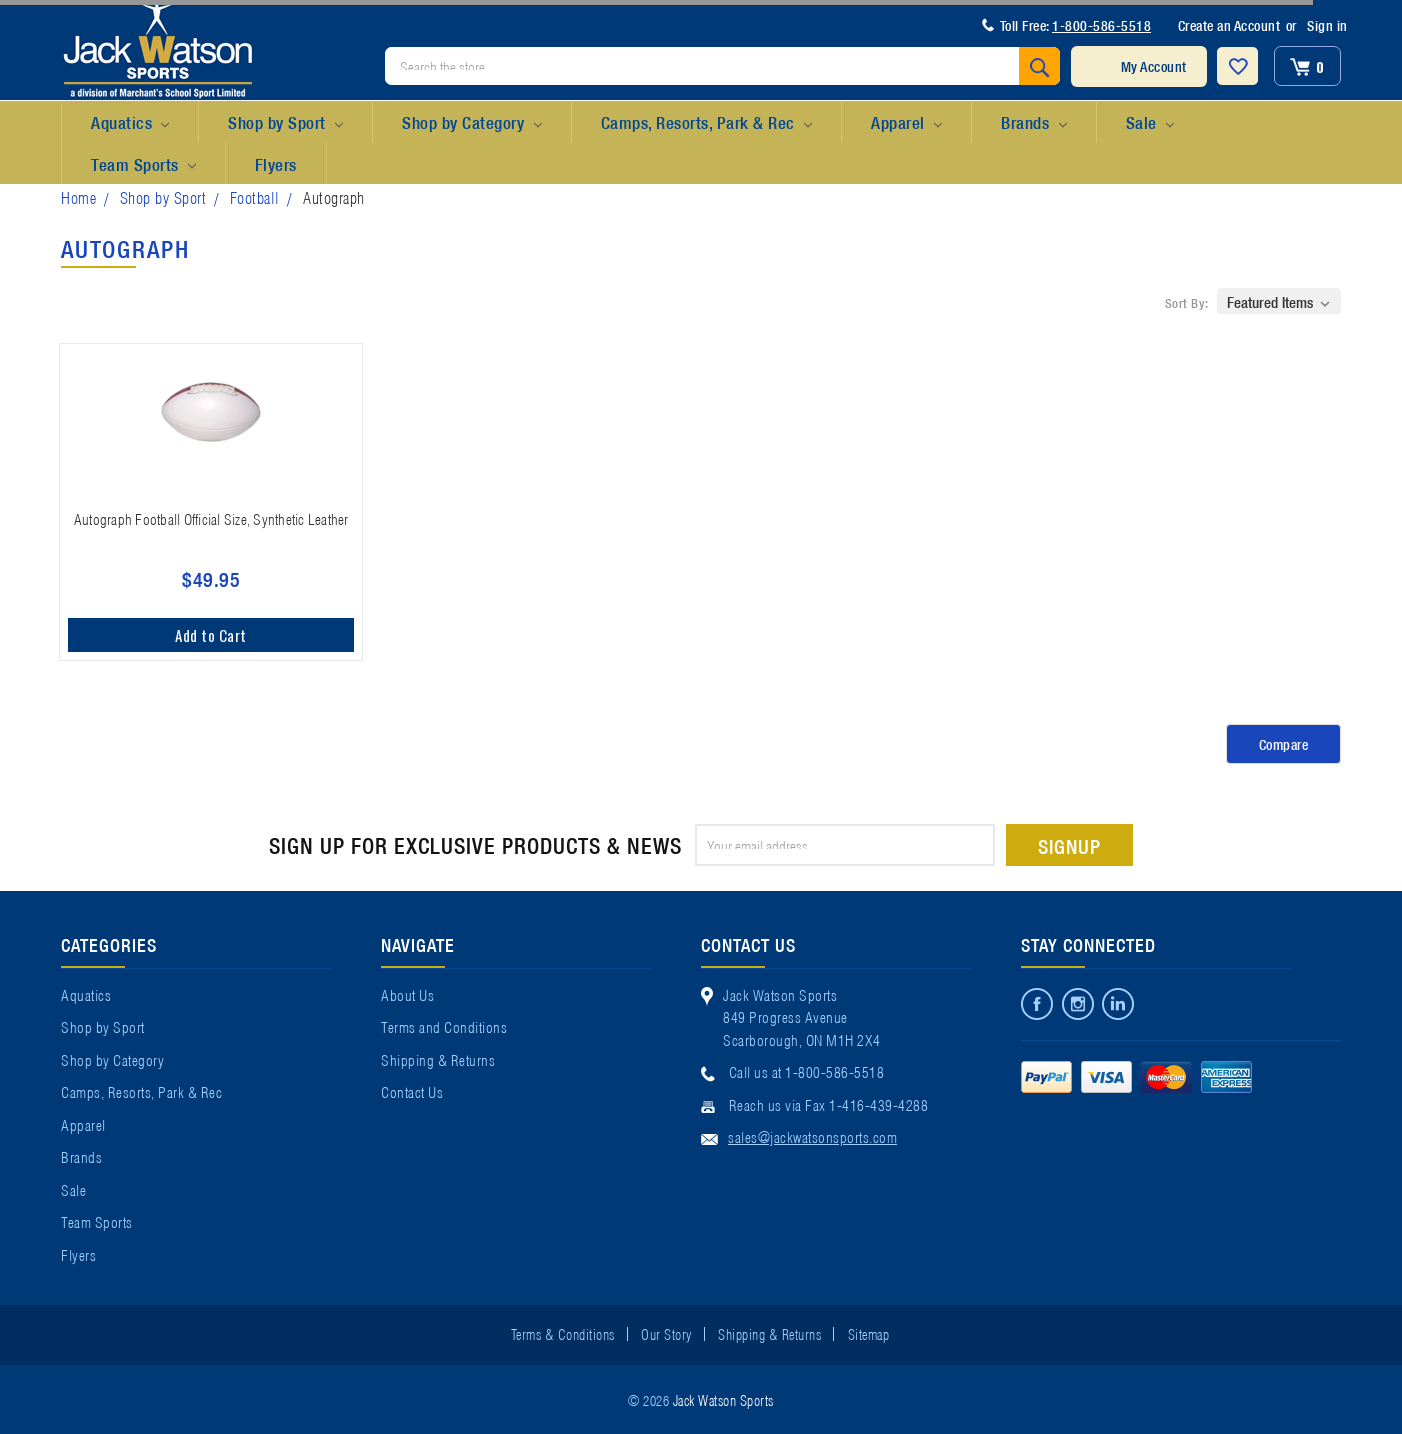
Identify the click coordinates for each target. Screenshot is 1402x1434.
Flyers (276, 163)
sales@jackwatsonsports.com (812, 1136)
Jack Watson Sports (723, 1399)
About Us (407, 994)
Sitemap (869, 1333)
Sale (1150, 123)
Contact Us (412, 1091)
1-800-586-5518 (1101, 25)
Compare (1284, 744)
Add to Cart (211, 635)
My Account (1154, 66)
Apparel (906, 123)
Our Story (666, 1333)
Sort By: (1187, 302)
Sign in (1327, 25)
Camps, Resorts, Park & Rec (706, 123)
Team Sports (143, 165)
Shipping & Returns (438, 1059)
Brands (1033, 123)
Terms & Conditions (563, 1333)
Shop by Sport (285, 123)
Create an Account (1229, 25)
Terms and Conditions (444, 1026)
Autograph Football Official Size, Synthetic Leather (211, 518)
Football (255, 196)
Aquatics (130, 123)
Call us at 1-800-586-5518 (807, 1071)
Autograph (334, 196)
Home (78, 196)
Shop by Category (471, 123)
